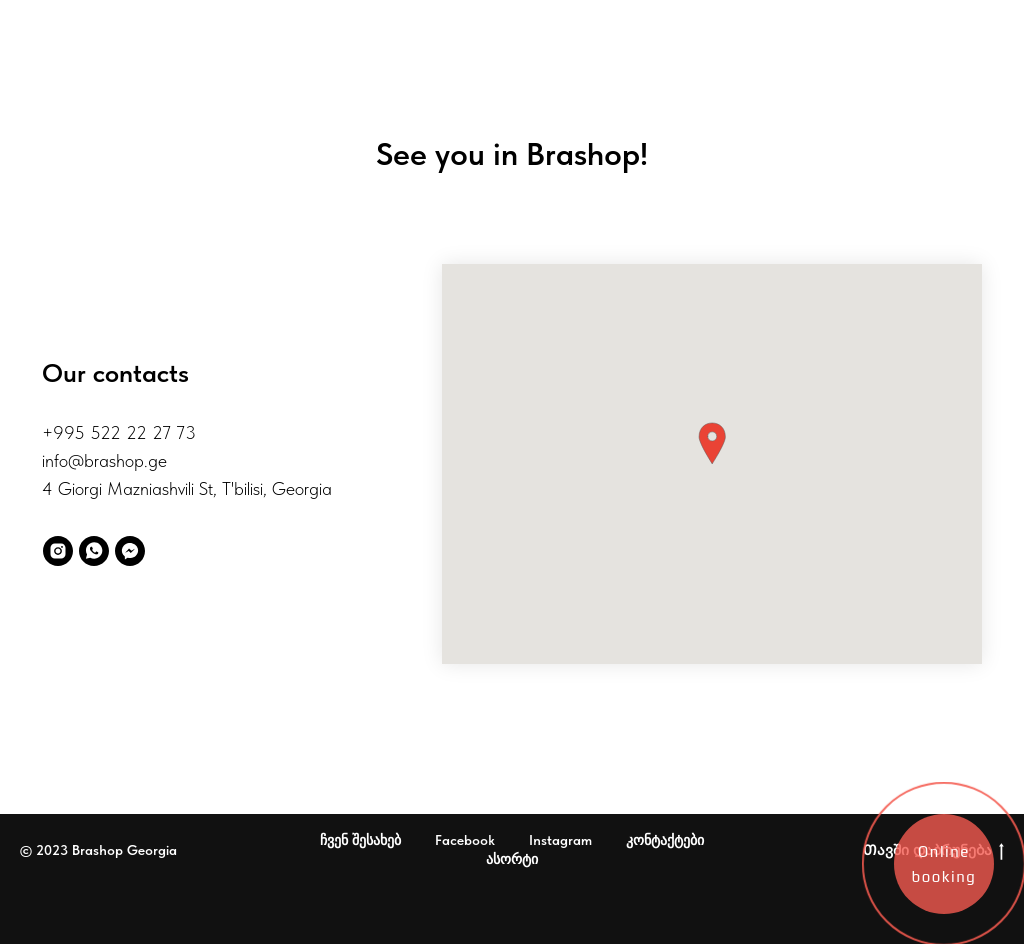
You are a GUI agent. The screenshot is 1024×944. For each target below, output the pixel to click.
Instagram (560, 840)
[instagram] (58, 551)
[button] (712, 443)
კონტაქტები (665, 840)
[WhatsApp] (94, 551)
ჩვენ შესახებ (360, 840)
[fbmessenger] (130, 551)
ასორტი (512, 859)
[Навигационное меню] (25, 25)
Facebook (465, 840)
